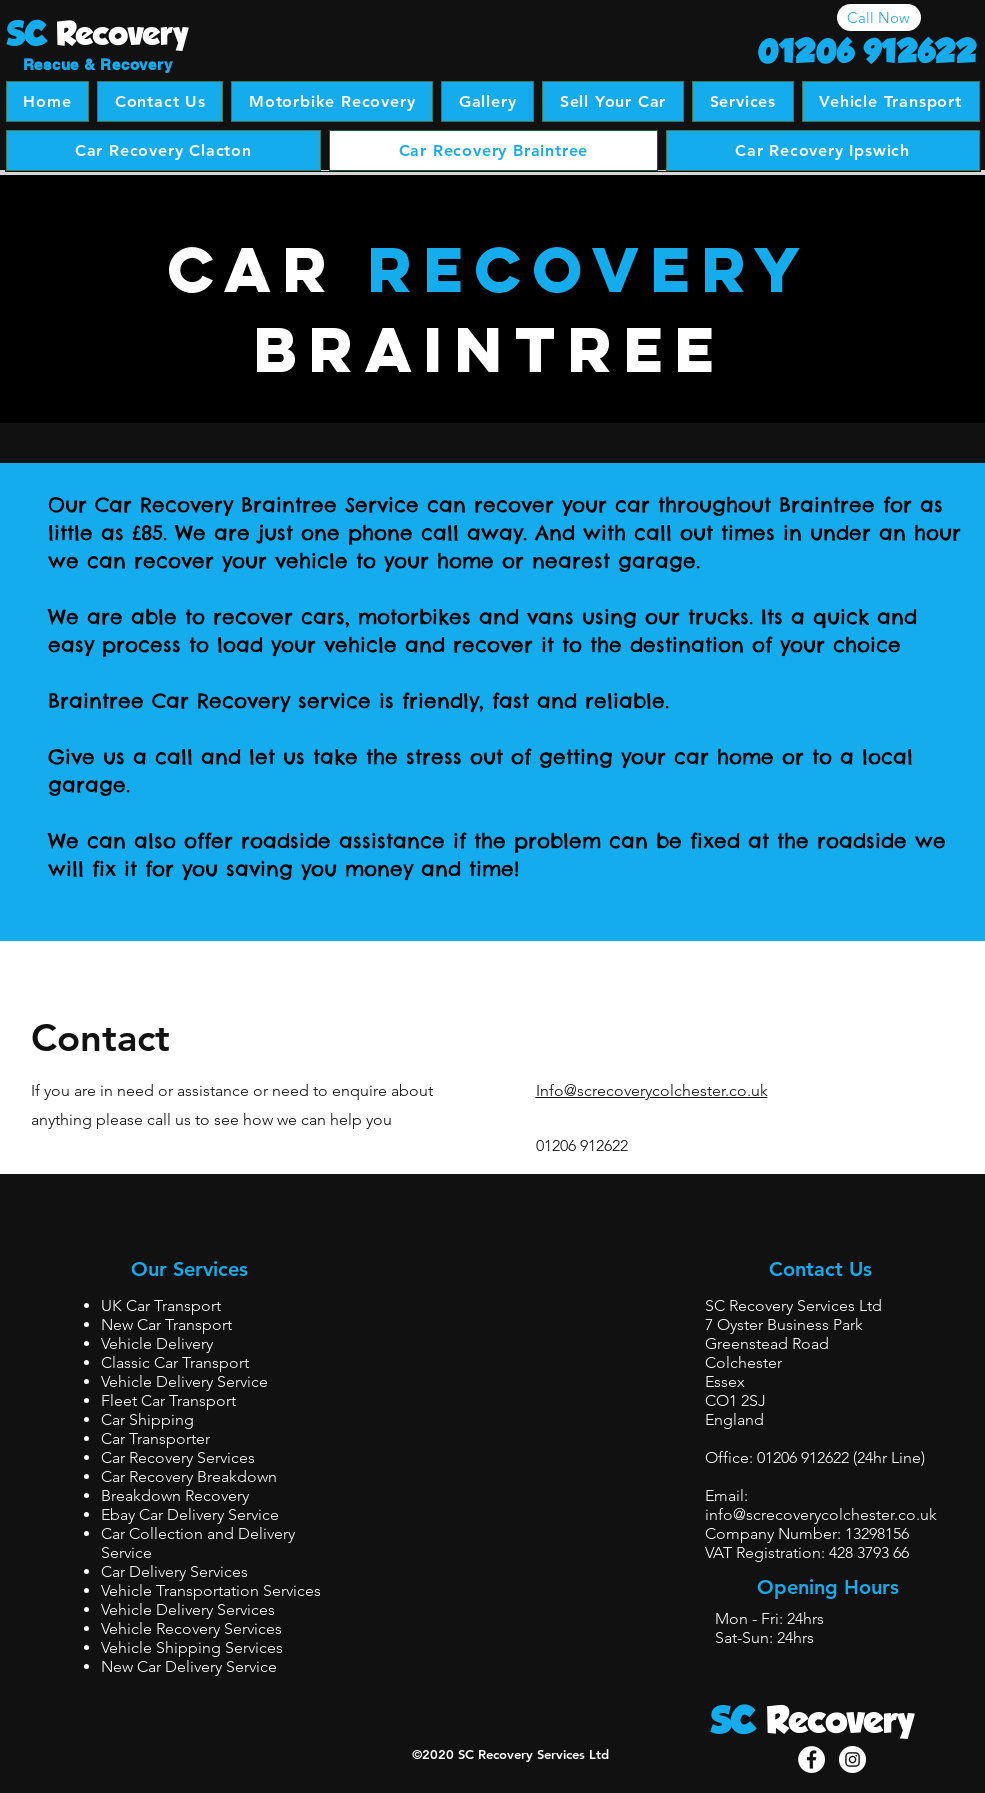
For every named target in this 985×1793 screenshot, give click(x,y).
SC (733, 1719)
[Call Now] (879, 17)
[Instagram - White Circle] (852, 1759)
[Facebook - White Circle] (811, 1759)
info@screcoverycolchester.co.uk (821, 1514)
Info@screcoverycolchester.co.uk (652, 1090)
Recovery (840, 1719)
